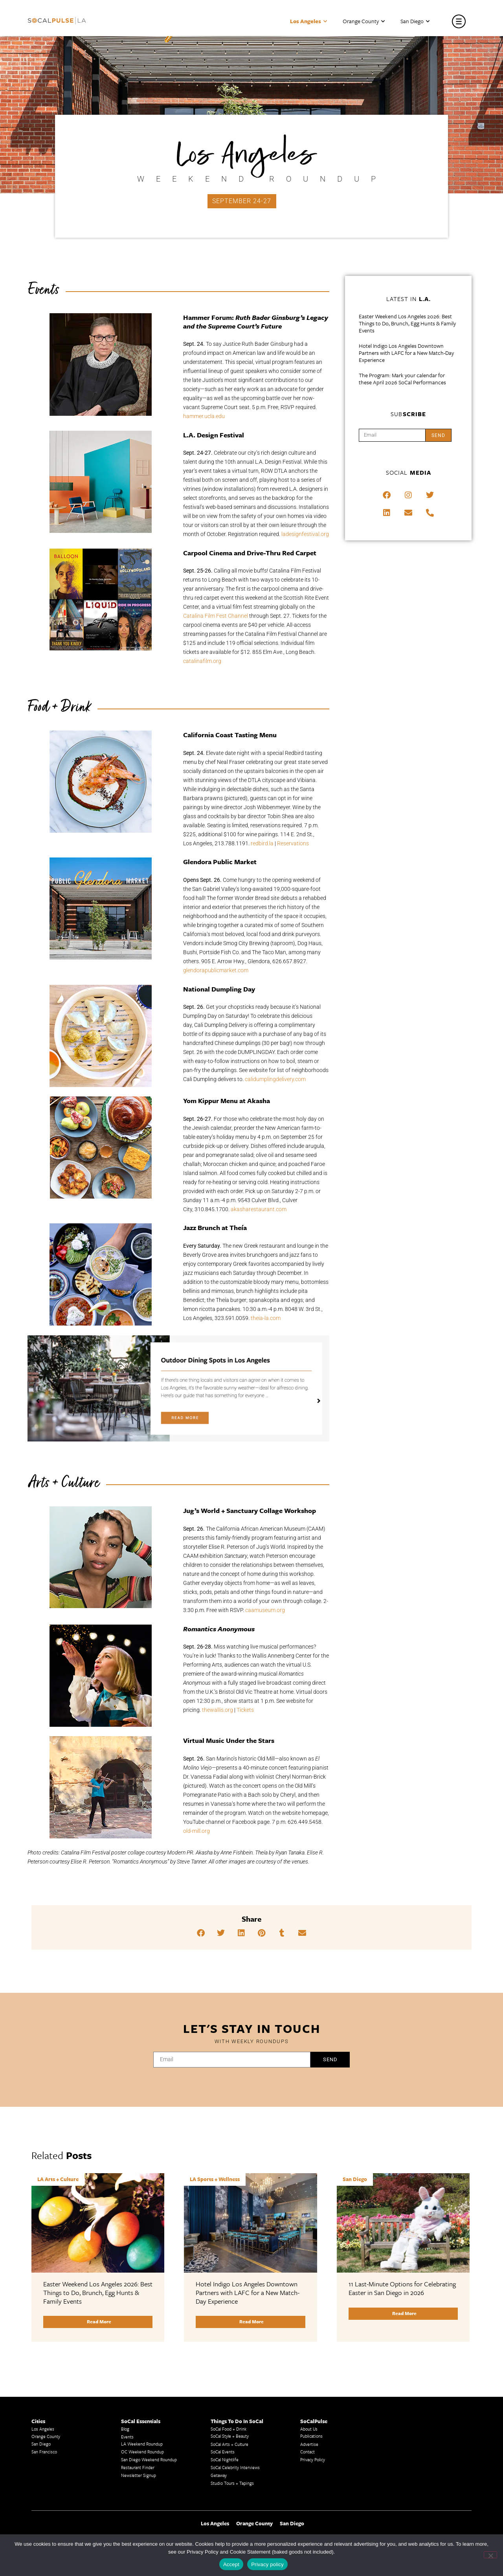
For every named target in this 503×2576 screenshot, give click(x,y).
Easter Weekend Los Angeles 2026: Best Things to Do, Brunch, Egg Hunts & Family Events (407, 323)
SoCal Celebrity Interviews (235, 2467)
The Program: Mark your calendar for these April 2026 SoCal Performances (402, 379)
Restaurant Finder (137, 2467)
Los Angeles (308, 21)
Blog (125, 2428)
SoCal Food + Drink (228, 2428)
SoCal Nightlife (225, 2459)
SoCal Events (223, 2451)
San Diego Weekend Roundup (149, 2459)
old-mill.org (196, 1831)
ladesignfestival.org (305, 534)
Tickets (245, 1710)
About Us (309, 2428)
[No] (490, 2554)
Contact (307, 2451)
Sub (408, 413)
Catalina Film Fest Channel (215, 616)
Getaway (219, 2475)
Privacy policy (267, 2564)
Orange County (364, 21)
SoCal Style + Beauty (230, 2436)
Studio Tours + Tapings (232, 2483)
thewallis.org (217, 1710)
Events (127, 2436)
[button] (200, 1933)
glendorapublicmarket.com (215, 970)
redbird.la (262, 843)
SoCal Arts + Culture (229, 2444)
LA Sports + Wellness (215, 2179)
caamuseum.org (265, 1610)
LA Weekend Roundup (142, 2443)
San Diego (415, 21)
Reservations (293, 843)
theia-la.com (266, 1318)
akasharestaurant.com (258, 1209)
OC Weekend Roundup (142, 2451)
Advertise (309, 2444)
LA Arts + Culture (58, 2179)
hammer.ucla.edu (204, 416)
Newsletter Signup (138, 2475)
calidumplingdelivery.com (275, 1079)
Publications (311, 2436)
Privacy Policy (312, 2459)
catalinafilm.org (202, 661)
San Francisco (44, 2451)
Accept (231, 2564)
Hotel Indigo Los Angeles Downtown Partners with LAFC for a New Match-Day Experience (406, 353)
